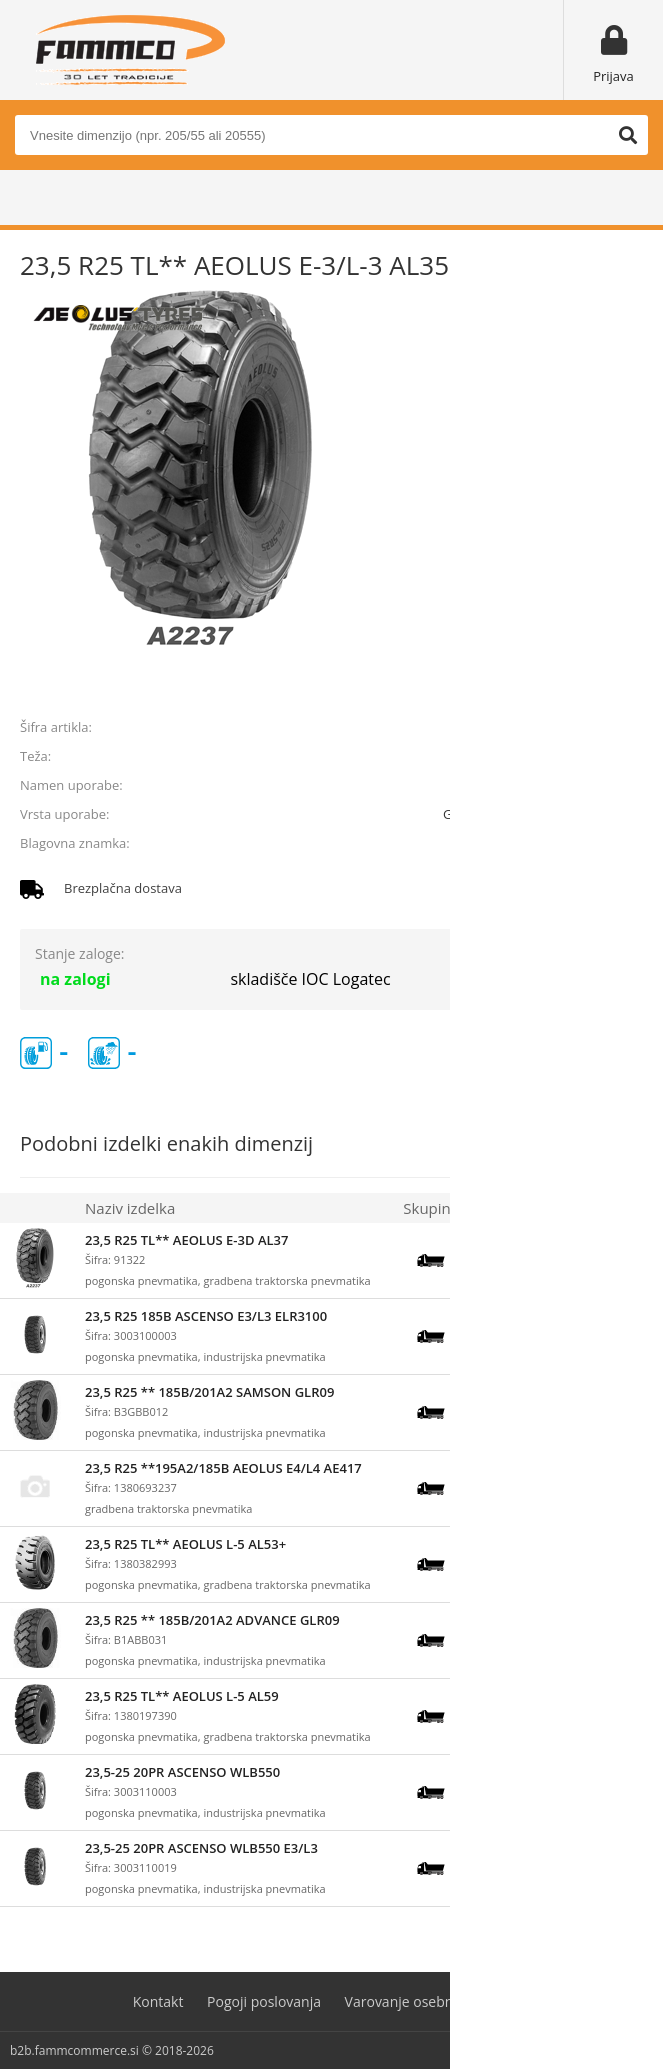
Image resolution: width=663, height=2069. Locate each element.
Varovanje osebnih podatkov (438, 2001)
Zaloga (497, 1208)
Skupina (431, 1208)
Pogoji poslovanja (264, 2001)
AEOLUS (618, 843)
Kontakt (158, 2001)
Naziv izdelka (130, 1208)
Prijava (613, 76)
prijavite (614, 681)
